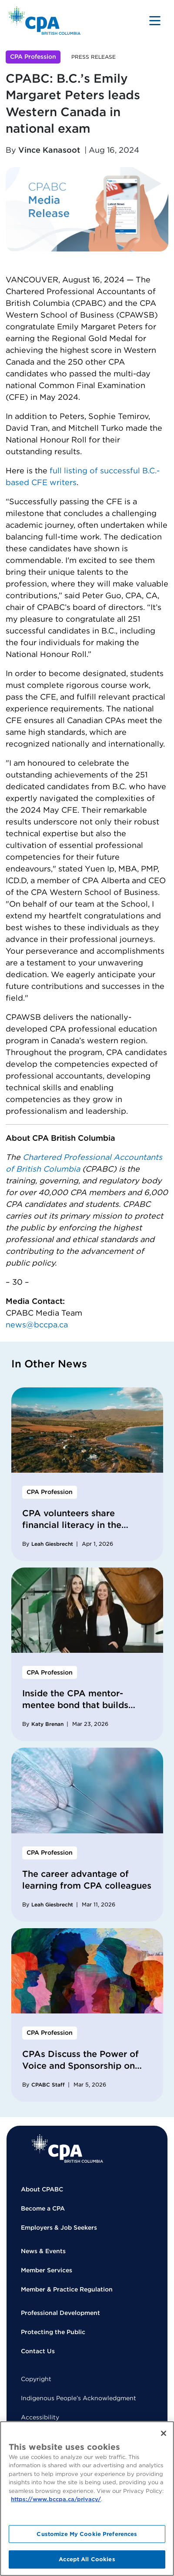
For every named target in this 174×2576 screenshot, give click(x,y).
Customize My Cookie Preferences (87, 2534)
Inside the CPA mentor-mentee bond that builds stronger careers (75, 1705)
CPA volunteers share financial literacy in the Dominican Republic (71, 1525)
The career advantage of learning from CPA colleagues (86, 1880)
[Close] (163, 2433)
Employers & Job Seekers (59, 2227)
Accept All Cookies (87, 2559)
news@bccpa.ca (37, 1324)
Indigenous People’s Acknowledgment (78, 2398)
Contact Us (38, 2351)
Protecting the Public (53, 2331)
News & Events (43, 2251)
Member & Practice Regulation (67, 2289)
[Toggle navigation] (154, 20)
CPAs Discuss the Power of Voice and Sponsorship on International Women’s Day (81, 2066)
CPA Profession (33, 56)
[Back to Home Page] (44, 21)
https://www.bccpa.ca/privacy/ (56, 2499)
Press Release (93, 57)
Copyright (36, 2378)
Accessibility (40, 2417)
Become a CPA (43, 2208)
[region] (87, 2498)
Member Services (46, 2270)
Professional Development (60, 2312)
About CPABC (42, 2189)
